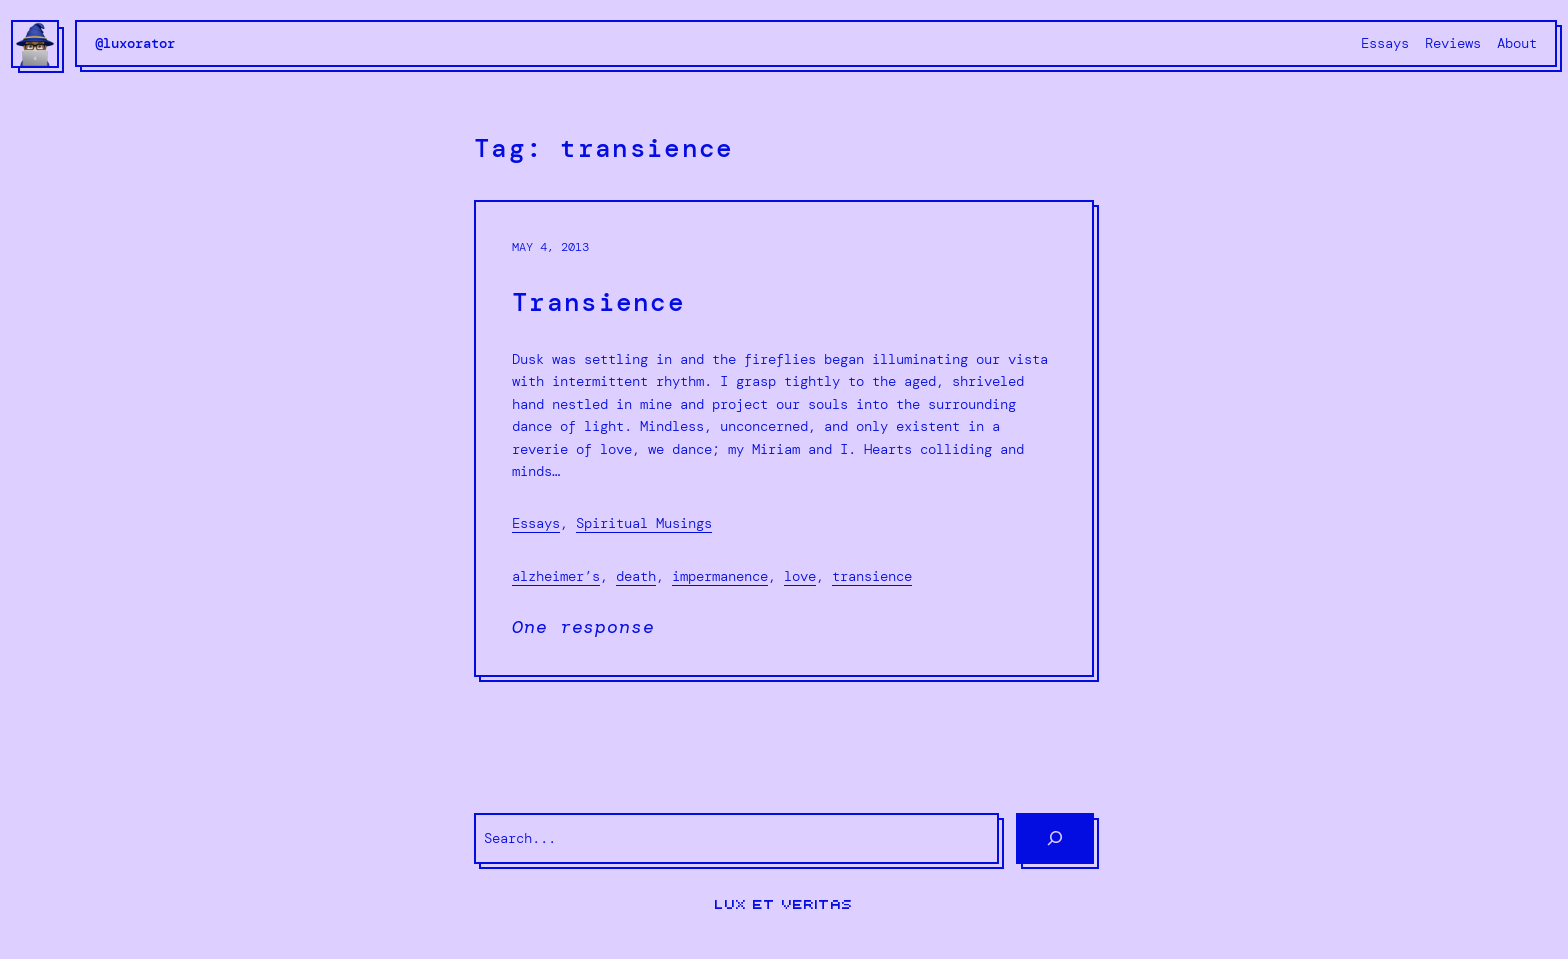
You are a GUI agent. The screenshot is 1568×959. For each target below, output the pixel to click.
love (800, 576)
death (636, 576)
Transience (598, 302)
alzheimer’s (556, 576)
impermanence (720, 576)
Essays (536, 523)
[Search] (1055, 838)
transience (872, 576)
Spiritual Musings (644, 523)
